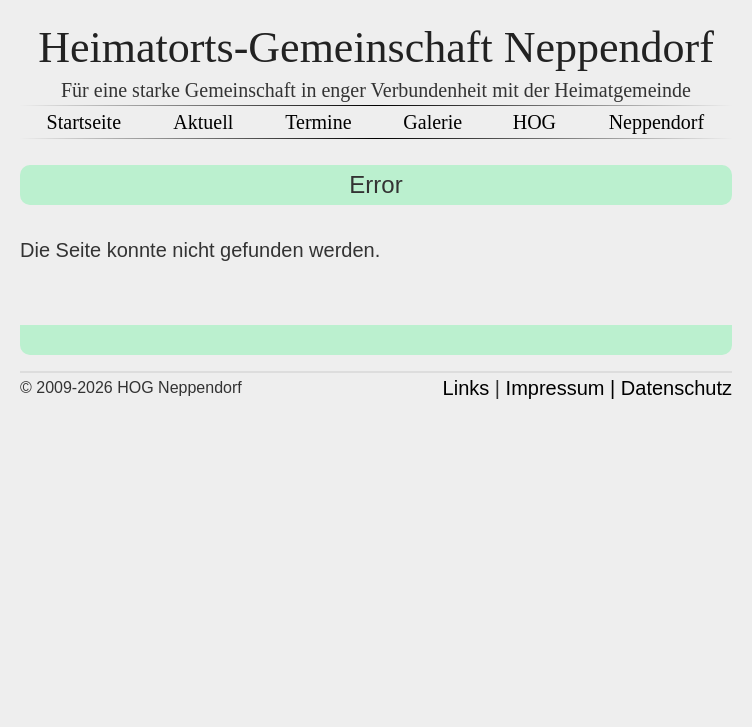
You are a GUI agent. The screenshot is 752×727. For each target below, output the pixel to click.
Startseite (84, 122)
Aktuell (203, 122)
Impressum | (561, 388)
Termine (318, 122)
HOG (534, 122)
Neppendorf (657, 122)
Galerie (432, 122)
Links (466, 388)
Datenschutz (676, 388)
